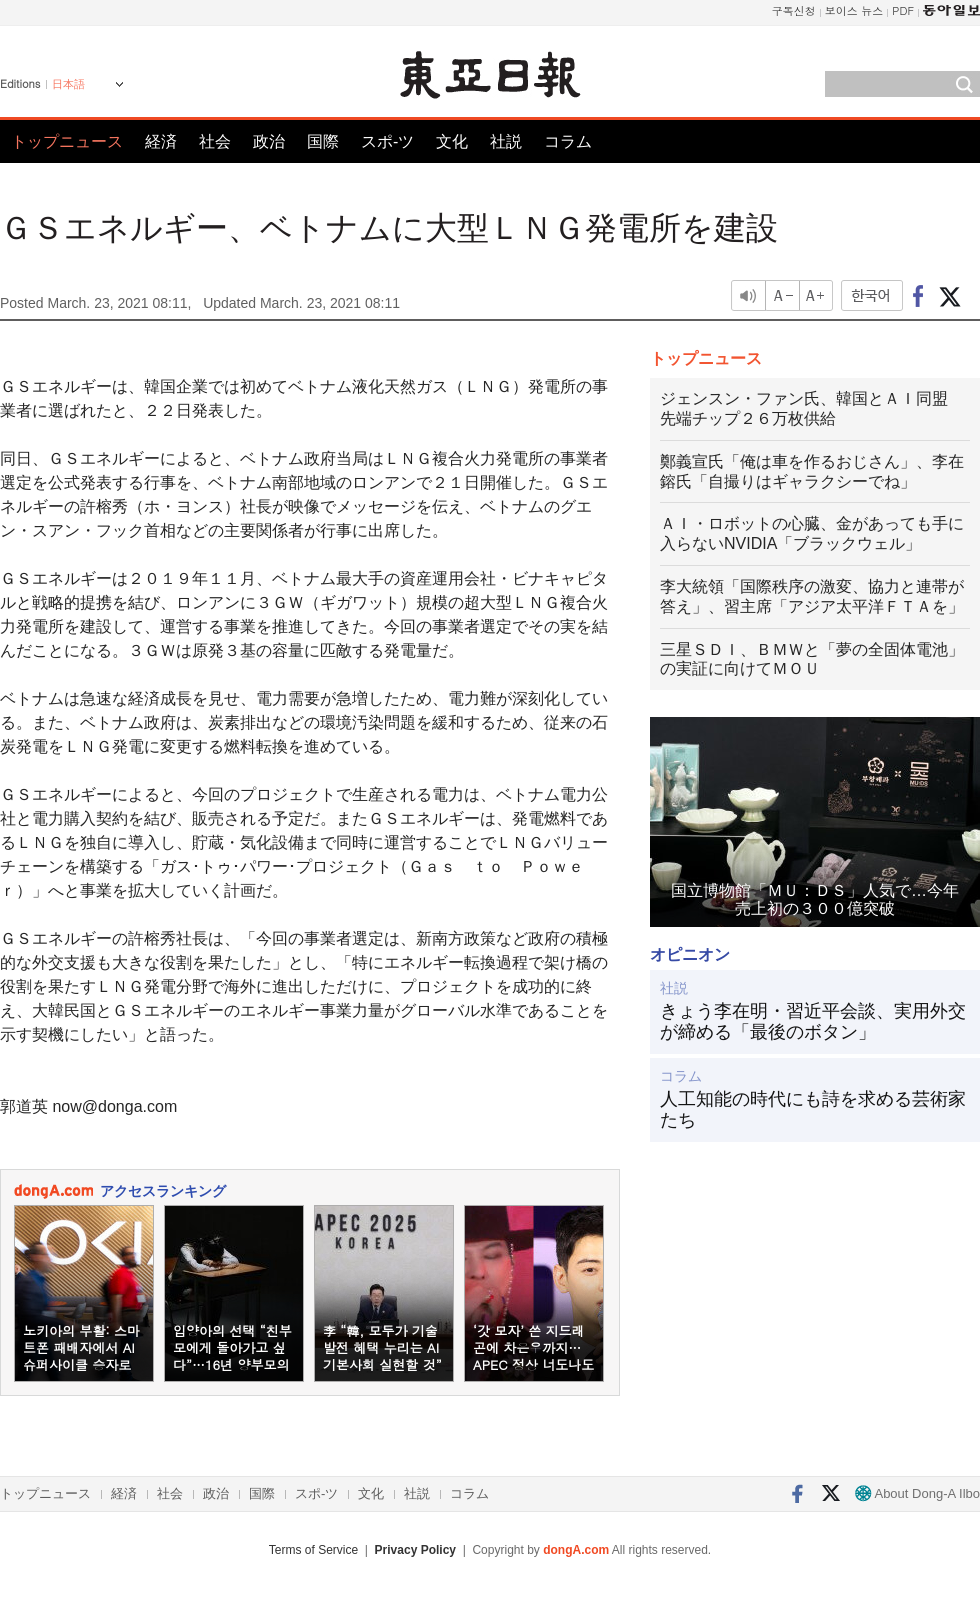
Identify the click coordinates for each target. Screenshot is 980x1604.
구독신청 (794, 10)
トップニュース (67, 141)
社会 (215, 141)
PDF (903, 10)
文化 (452, 141)
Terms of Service (313, 1550)
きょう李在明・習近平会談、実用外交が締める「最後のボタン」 (813, 1022)
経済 (161, 141)
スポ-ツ (387, 141)
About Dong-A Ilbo (917, 1493)
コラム (568, 141)
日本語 (68, 84)
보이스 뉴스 (854, 10)
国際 (323, 141)
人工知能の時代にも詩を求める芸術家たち (813, 1110)
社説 (506, 141)
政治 (269, 141)
